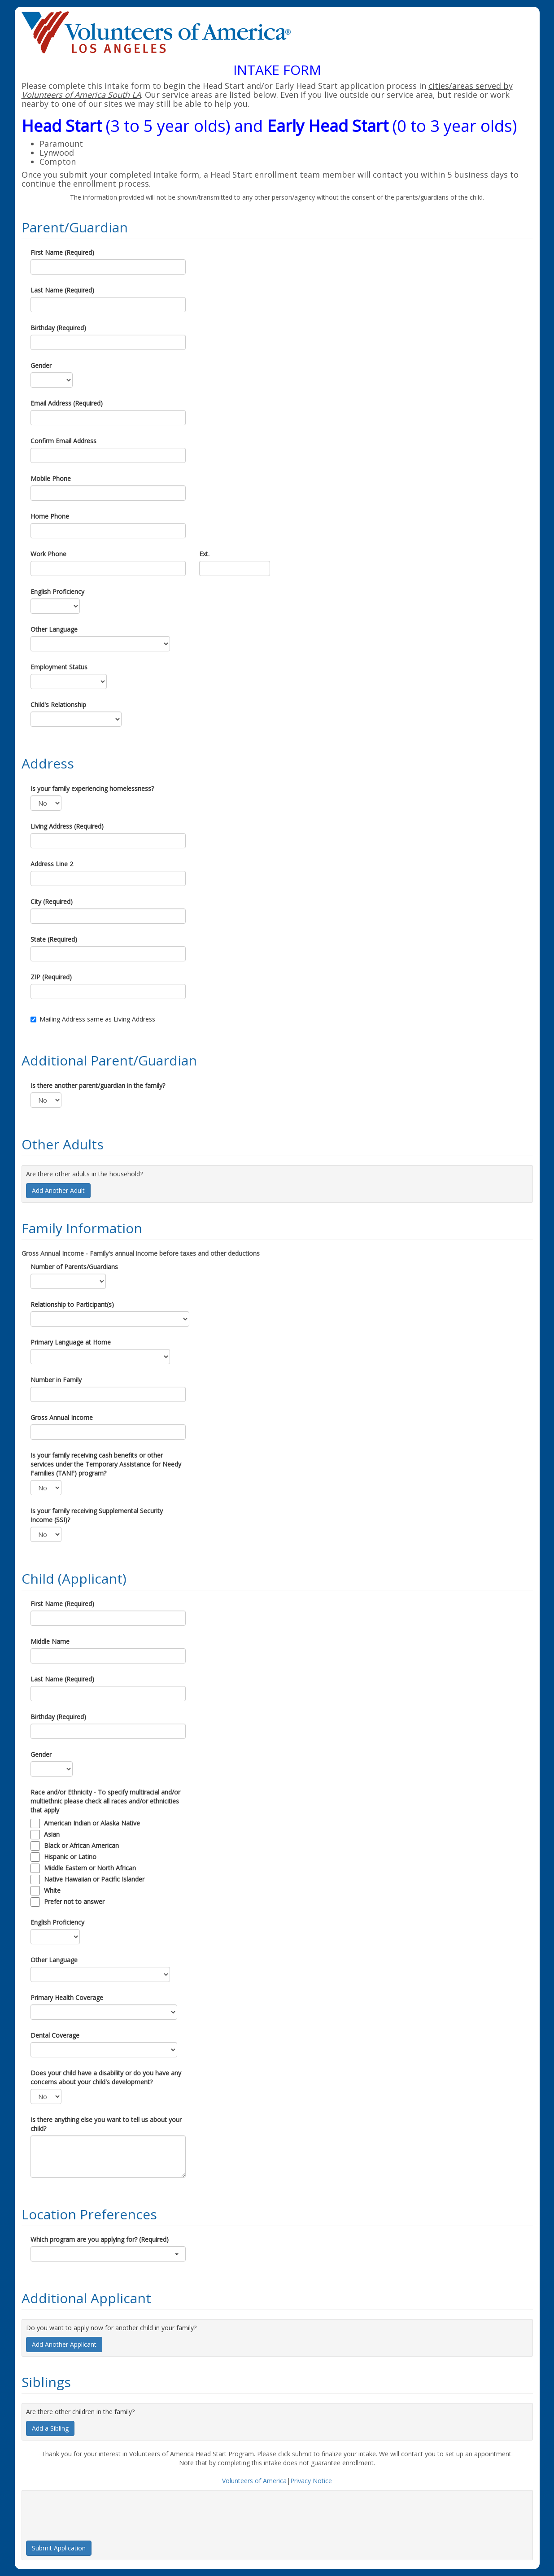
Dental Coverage (55, 2035)
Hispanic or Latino (70, 1856)
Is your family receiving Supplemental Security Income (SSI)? (97, 1515)
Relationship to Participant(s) (72, 1304)
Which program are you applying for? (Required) (100, 2239)
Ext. (204, 554)
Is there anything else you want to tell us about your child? (106, 2124)
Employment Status (59, 667)
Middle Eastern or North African (90, 1868)
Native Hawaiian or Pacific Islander (94, 1879)
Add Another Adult (58, 1190)
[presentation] (94, 2511)
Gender (41, 365)
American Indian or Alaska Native (92, 1823)
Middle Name (50, 1641)
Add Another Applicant (64, 2344)
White (52, 1890)
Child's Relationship (58, 704)
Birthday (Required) (58, 327)
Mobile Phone (51, 478)
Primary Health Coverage (67, 1997)
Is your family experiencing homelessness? (92, 788)
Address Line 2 (52, 864)
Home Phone (50, 516)
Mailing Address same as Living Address (93, 1019)
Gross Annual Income (62, 1417)
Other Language (54, 629)
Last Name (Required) (62, 290)
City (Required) (52, 901)
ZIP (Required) (51, 977)
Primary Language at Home (71, 1342)
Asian (52, 1834)
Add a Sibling (50, 2428)
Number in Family (56, 1379)
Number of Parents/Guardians (74, 1266)
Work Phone (48, 554)
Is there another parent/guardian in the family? (98, 1085)
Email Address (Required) (67, 403)
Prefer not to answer (74, 1901)
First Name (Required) (62, 252)
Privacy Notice (311, 2480)
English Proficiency (57, 591)
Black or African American (81, 1845)
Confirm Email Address (63, 441)
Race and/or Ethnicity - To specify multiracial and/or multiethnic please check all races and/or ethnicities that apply (105, 1801)
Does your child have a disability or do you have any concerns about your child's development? (106, 2077)
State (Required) (54, 939)
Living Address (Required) (67, 826)
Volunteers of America (254, 2480)
